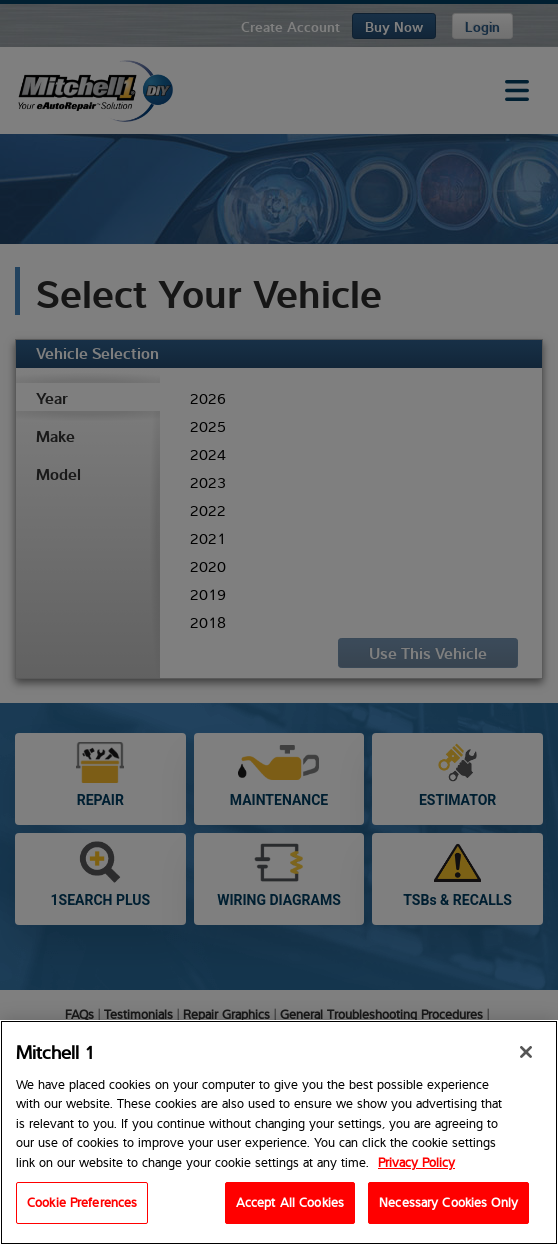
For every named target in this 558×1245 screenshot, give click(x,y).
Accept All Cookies (290, 1203)
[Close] (526, 1052)
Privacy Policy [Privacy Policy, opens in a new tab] (416, 1162)
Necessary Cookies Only (448, 1203)
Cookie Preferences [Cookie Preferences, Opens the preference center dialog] (82, 1203)
